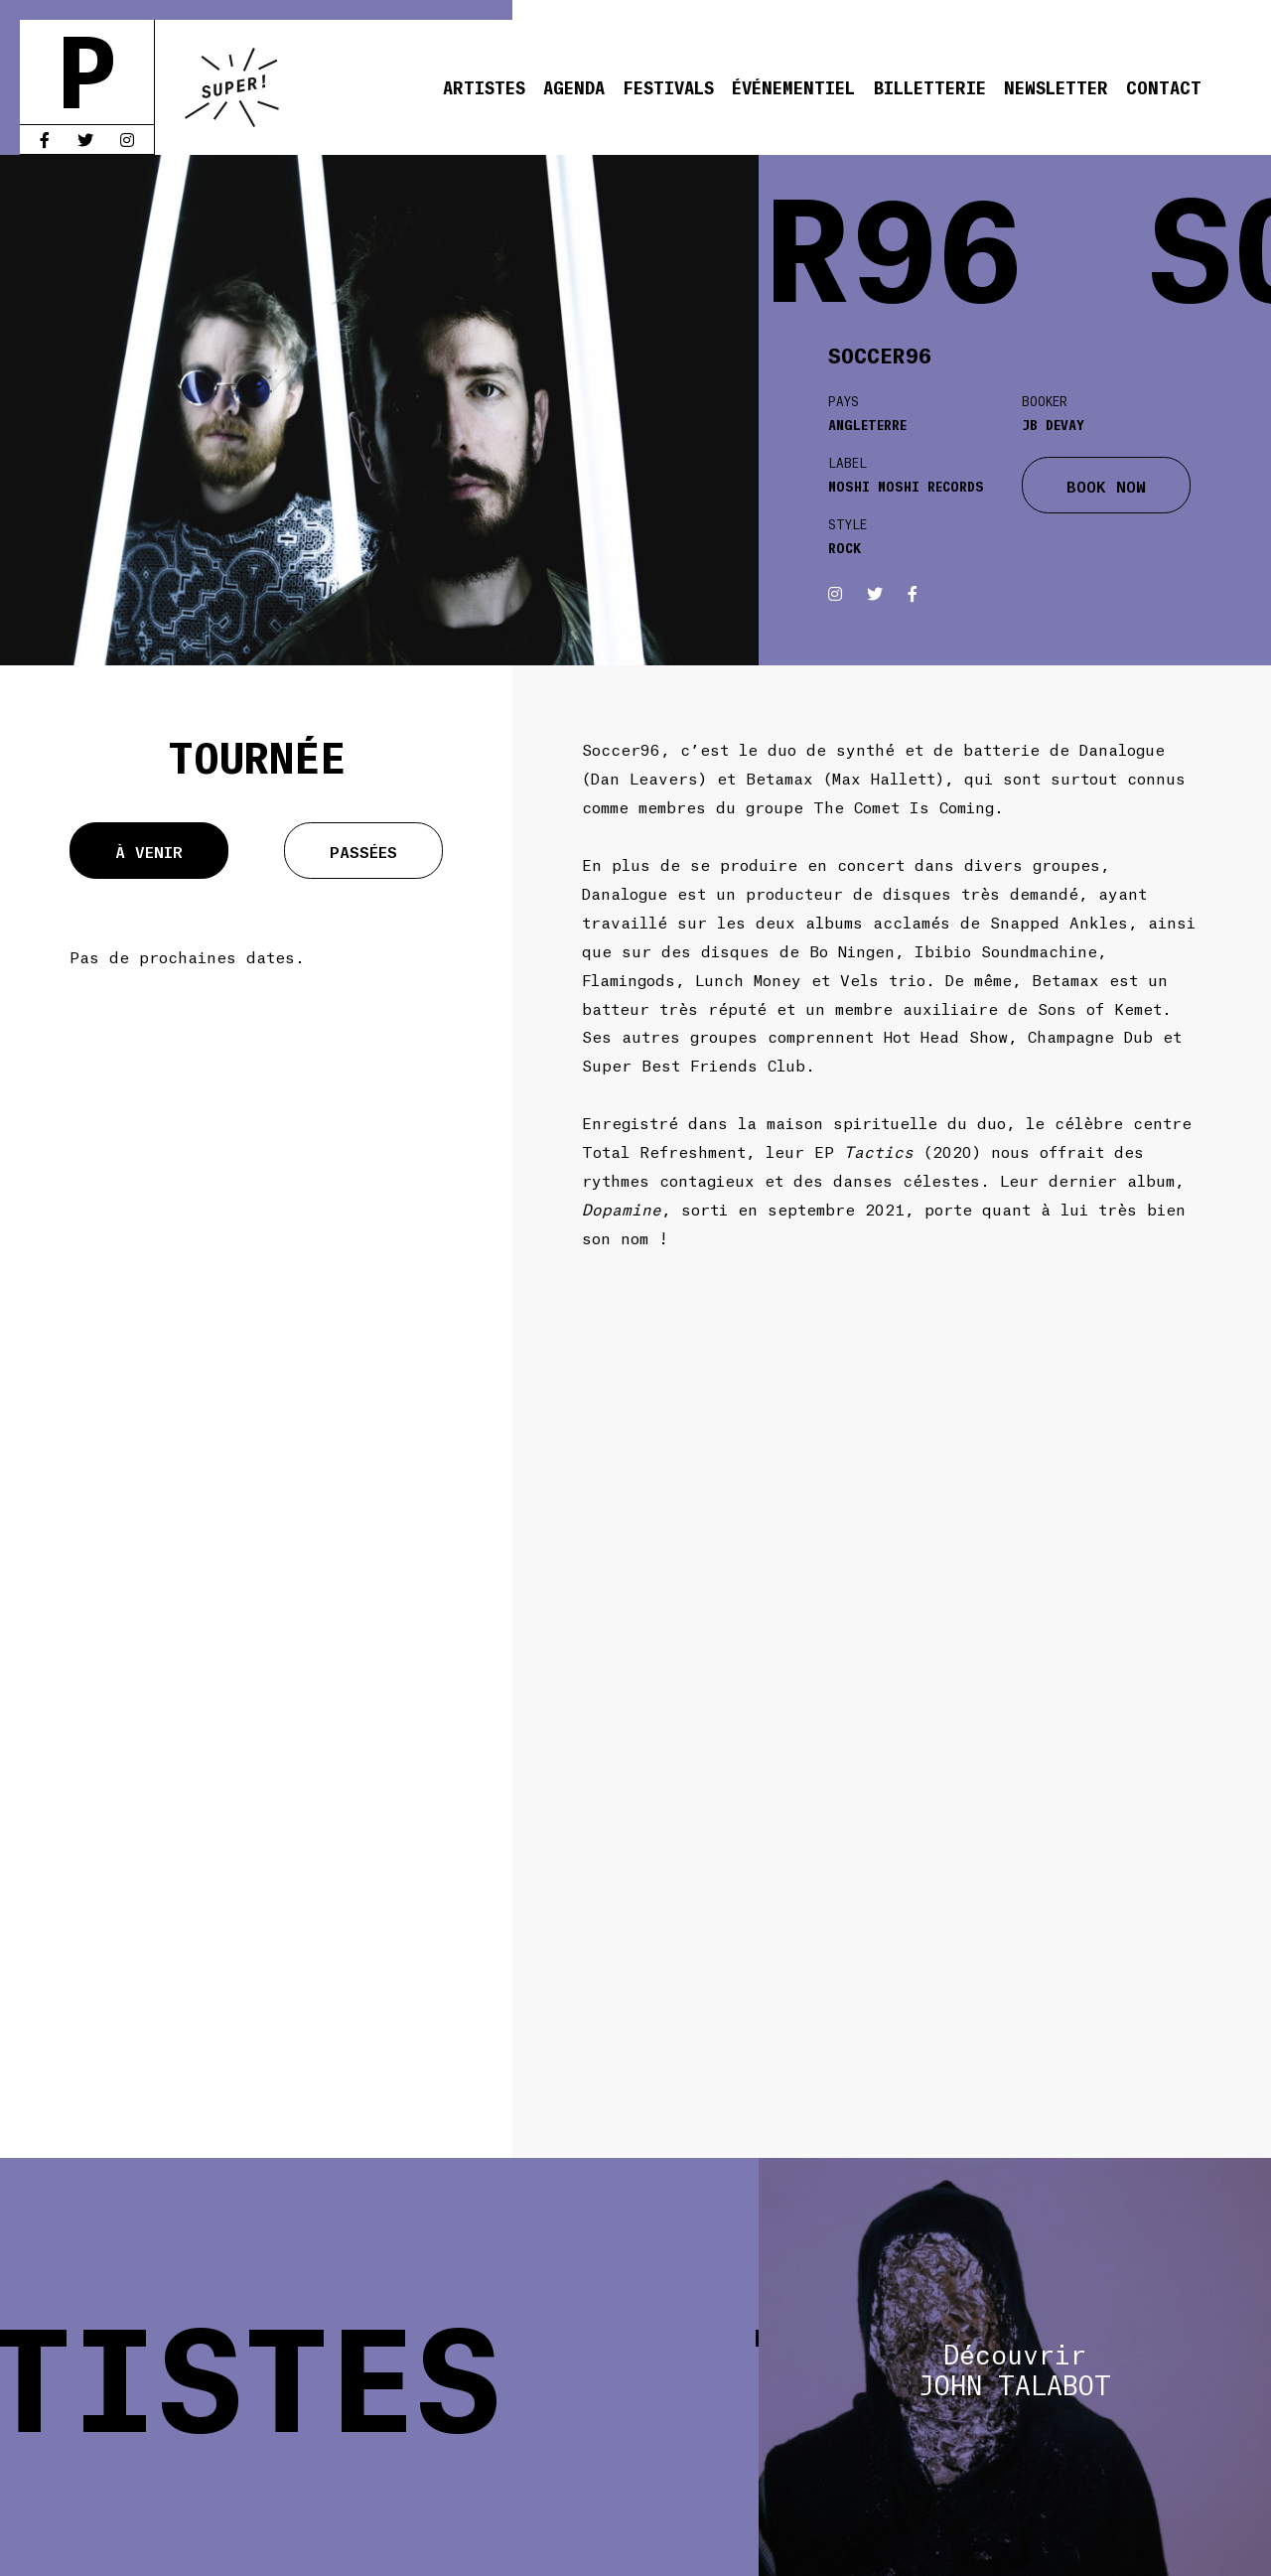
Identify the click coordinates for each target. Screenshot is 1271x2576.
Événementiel (793, 86)
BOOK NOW (1106, 485)
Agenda (574, 86)
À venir (149, 850)
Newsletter (1056, 86)
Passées (363, 850)
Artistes (484, 86)
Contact (1163, 86)
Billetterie (930, 86)
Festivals (668, 86)
